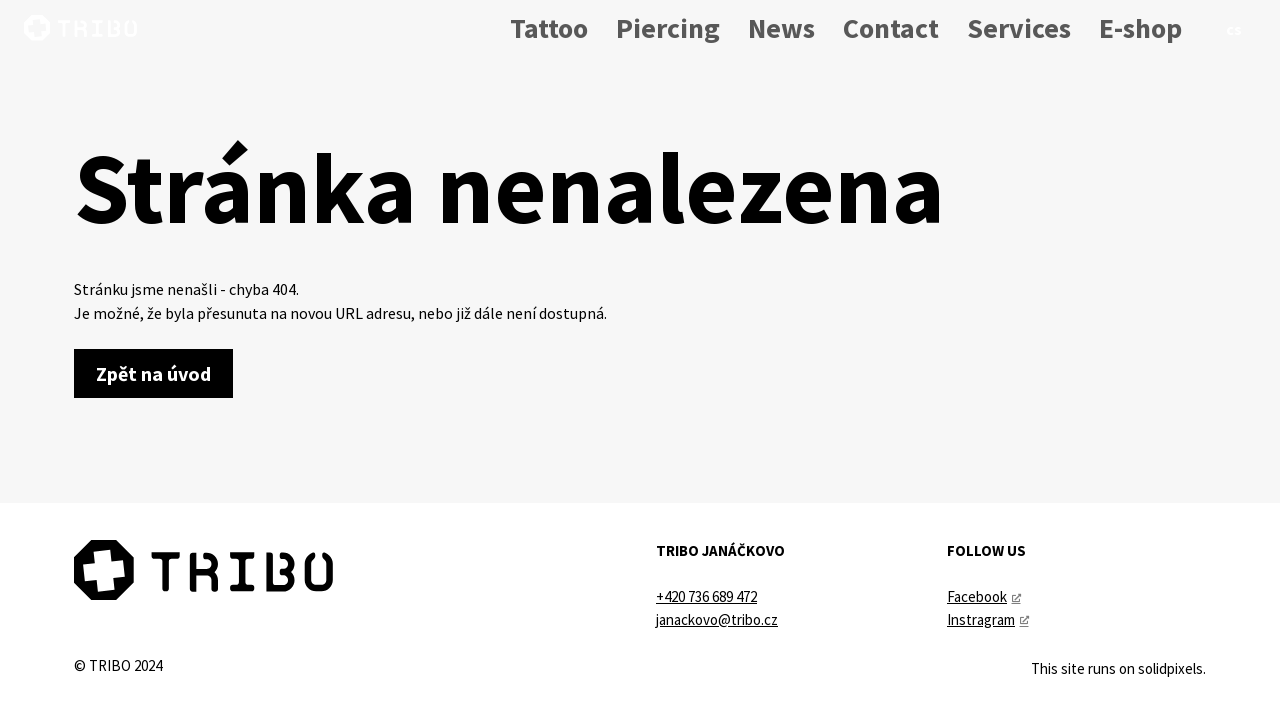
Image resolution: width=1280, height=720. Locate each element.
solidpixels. (1172, 668)
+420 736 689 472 (706, 596)
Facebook (977, 596)
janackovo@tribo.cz (717, 619)
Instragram (981, 619)
